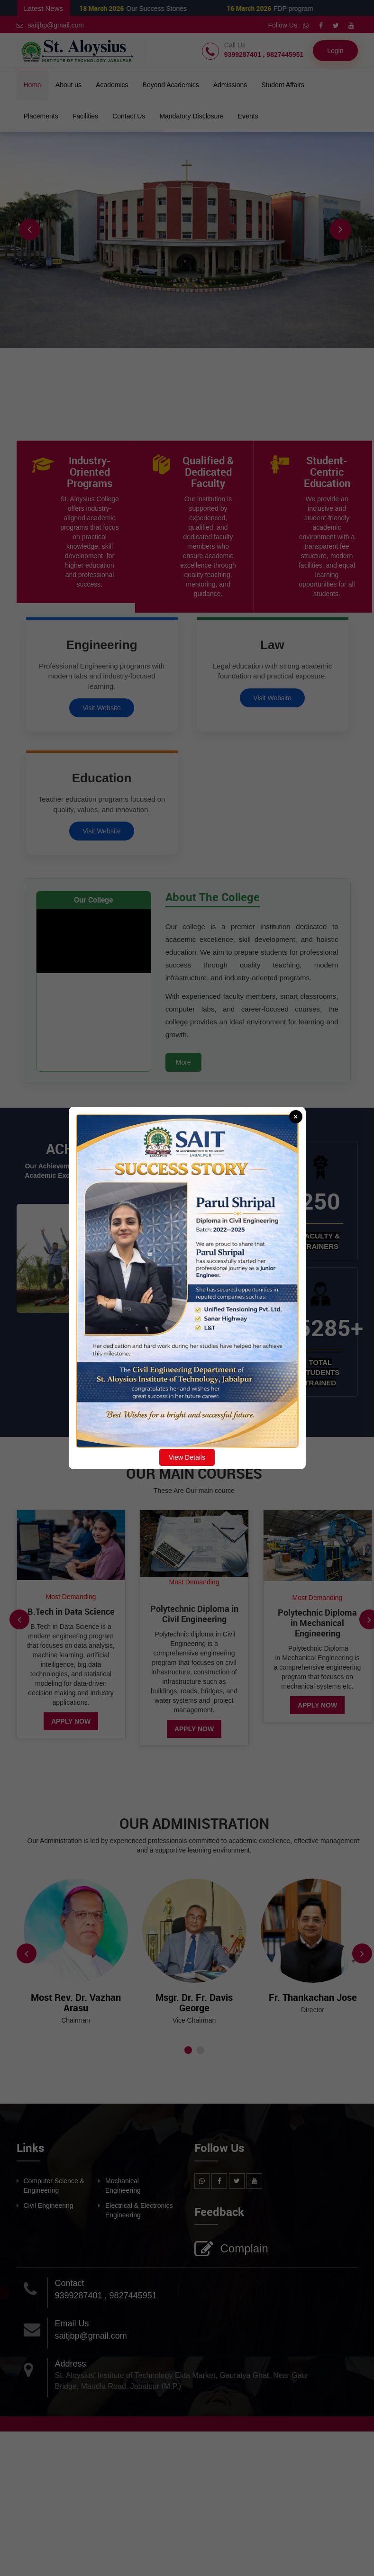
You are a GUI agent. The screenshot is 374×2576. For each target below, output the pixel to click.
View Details (187, 1457)
